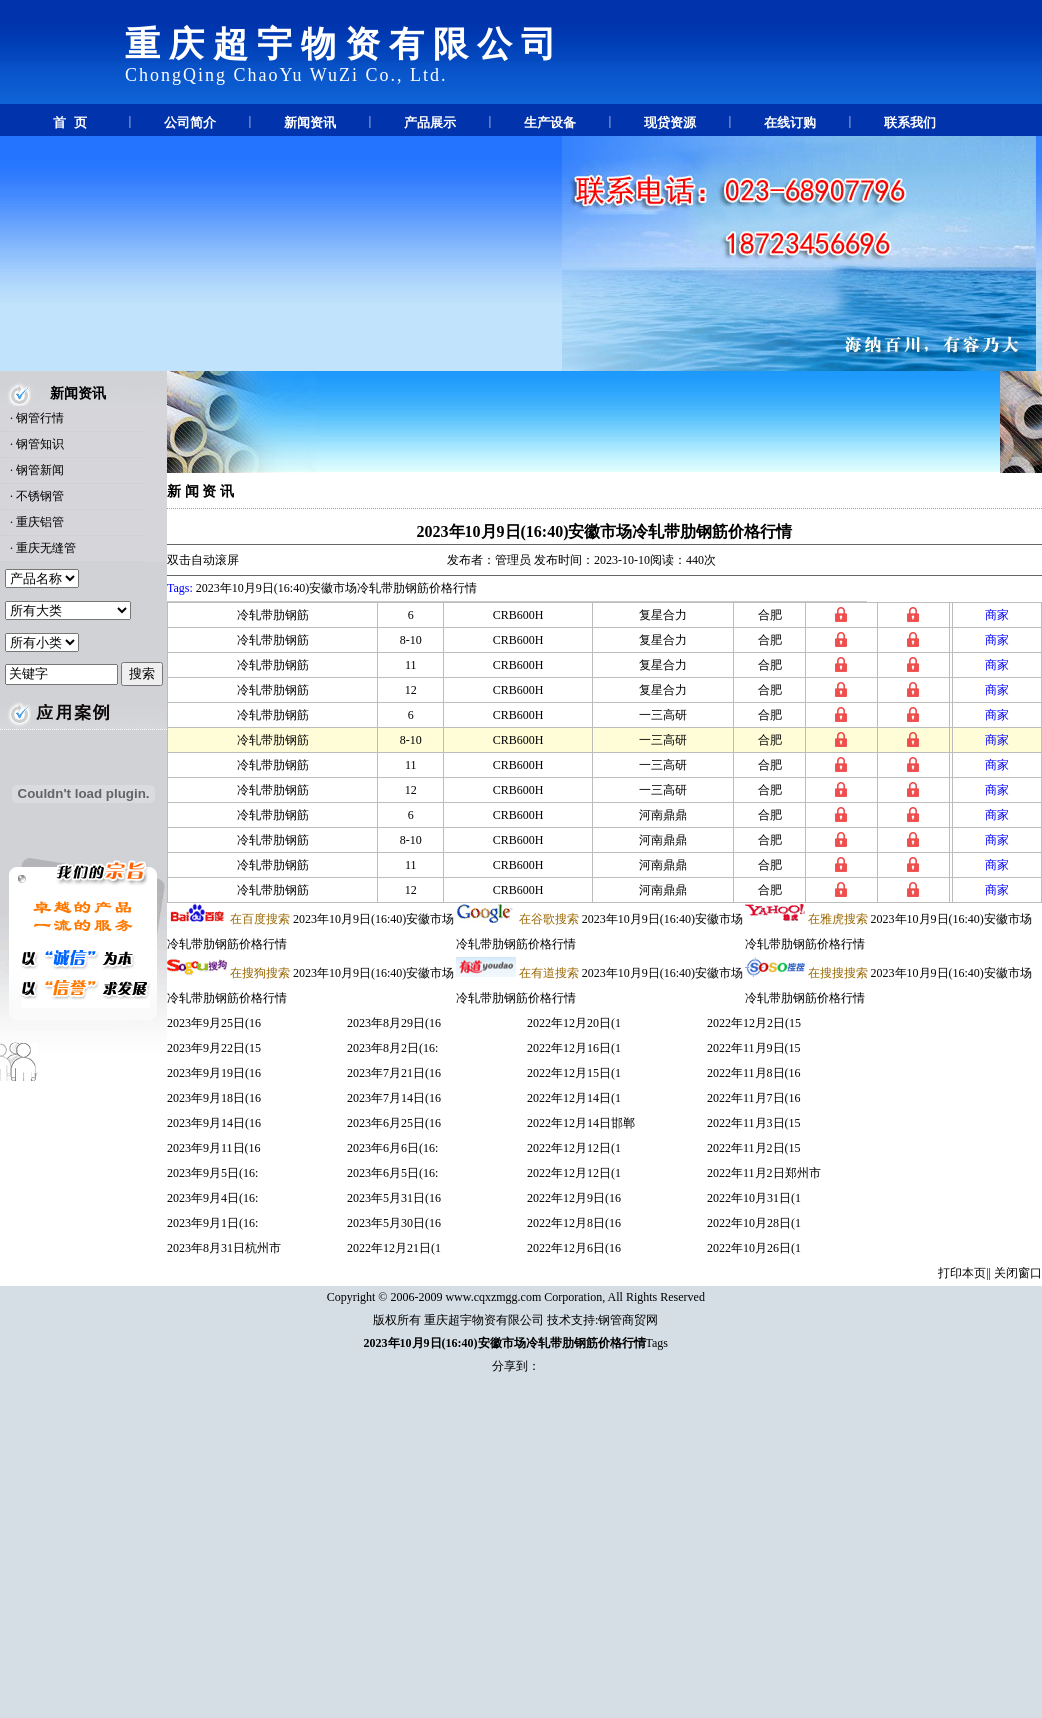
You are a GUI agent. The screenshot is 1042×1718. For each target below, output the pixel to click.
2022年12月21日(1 (394, 1248)
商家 (997, 615)
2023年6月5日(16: (392, 1173)
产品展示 (430, 122)
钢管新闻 (40, 470)
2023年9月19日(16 (214, 1073)
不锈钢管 (40, 496)
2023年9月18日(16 (214, 1098)
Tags (657, 1343)
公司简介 (190, 122)
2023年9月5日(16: (212, 1173)
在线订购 (790, 122)
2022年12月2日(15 (754, 1023)
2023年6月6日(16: (392, 1148)
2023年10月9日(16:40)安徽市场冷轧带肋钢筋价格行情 (605, 531)
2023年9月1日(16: (212, 1223)
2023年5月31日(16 (394, 1198)
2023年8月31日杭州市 (224, 1248)
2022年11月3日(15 (754, 1123)
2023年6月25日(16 (394, 1123)
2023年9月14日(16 (214, 1123)
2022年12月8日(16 (574, 1223)
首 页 (69, 122)
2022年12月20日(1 (574, 1023)
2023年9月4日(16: (212, 1198)
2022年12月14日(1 (574, 1098)
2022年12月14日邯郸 (581, 1123)
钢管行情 (40, 418)
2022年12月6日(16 (574, 1248)
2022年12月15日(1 (574, 1073)
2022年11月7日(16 (754, 1098)
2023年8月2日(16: (392, 1048)
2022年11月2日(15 (754, 1148)
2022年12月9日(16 (574, 1198)
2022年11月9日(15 (754, 1048)
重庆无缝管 (46, 548)
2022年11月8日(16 (754, 1073)
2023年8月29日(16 (394, 1023)
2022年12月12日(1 (574, 1148)
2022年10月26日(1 (754, 1248)
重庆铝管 (40, 522)
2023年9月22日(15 (214, 1048)
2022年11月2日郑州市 (764, 1173)
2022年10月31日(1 (754, 1198)
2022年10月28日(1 (754, 1223)
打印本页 (962, 1273)
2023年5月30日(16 (394, 1223)
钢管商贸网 (628, 1320)
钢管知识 (40, 444)
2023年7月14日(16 (394, 1098)
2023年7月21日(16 (394, 1073)
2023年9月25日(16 (214, 1023)
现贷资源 (670, 122)
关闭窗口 (1018, 1273)
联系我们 (910, 122)
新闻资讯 (310, 122)
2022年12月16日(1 (574, 1048)
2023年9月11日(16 (214, 1148)
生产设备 (550, 122)
